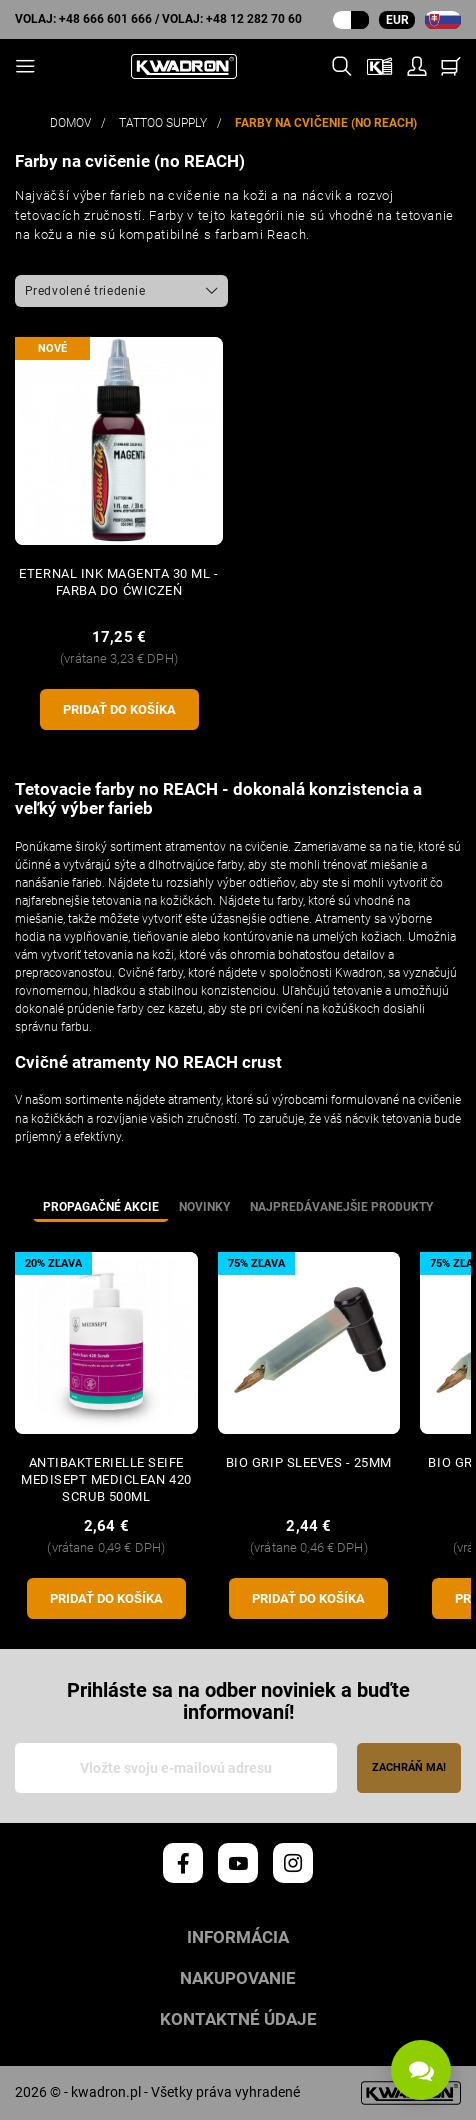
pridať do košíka (119, 709)
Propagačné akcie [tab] (101, 1207)
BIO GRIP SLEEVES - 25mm (309, 1462)
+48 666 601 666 (105, 19)
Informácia (238, 1937)
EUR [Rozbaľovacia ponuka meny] (397, 20)
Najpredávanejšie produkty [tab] (341, 1207)
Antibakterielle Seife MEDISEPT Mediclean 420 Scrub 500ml (106, 1479)
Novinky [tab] (204, 1207)
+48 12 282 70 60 (254, 19)
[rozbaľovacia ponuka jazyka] (443, 20)
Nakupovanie (238, 1978)
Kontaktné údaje (238, 2019)
